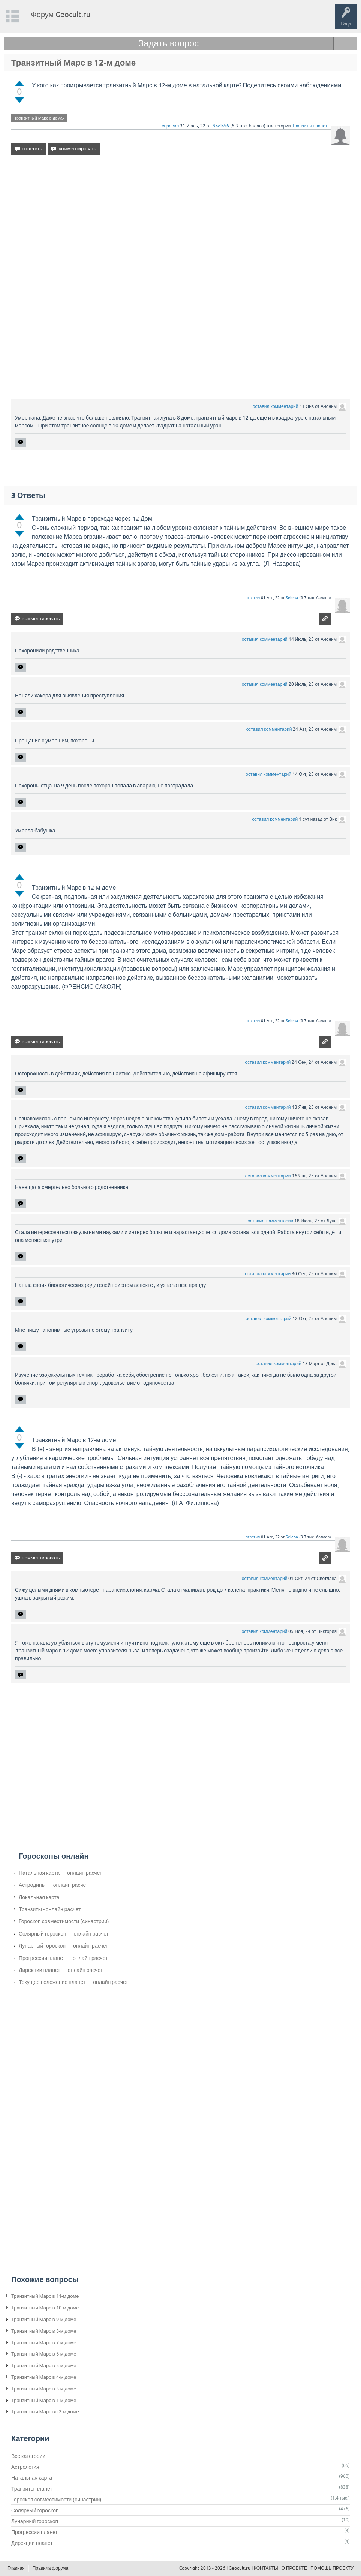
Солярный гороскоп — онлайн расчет (64, 1934)
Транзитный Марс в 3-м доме (43, 2389)
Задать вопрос (168, 43)
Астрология (25, 2467)
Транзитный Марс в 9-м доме (43, 2319)
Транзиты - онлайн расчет (50, 1909)
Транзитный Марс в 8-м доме (43, 2331)
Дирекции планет (32, 2543)
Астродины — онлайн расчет (53, 1885)
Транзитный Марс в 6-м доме (43, 2354)
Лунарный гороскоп (34, 2521)
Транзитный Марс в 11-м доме (45, 2296)
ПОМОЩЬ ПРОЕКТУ (332, 2568)
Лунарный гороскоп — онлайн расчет (63, 1946)
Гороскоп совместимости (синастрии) (64, 1921)
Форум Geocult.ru (61, 14)
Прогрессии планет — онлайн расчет (63, 1958)
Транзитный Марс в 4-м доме (43, 2377)
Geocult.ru (239, 2568)
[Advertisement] (180, 225)
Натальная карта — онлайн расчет (60, 1873)
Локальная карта (39, 1897)
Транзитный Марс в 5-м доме (43, 2365)
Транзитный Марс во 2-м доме (45, 2411)
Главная (16, 2568)
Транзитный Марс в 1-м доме (43, 2400)
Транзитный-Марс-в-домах (39, 118)
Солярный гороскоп (35, 2510)
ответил (253, 597)
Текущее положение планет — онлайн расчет (73, 1982)
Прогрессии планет (34, 2532)
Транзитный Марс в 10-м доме (45, 2308)
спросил (170, 126)
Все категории (28, 2456)
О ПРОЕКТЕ (294, 2568)
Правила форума (51, 2568)
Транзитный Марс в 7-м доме (43, 2342)
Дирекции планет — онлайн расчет (61, 1970)
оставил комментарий (275, 406)
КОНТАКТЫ (266, 2568)
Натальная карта (31, 2478)
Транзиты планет (309, 126)
